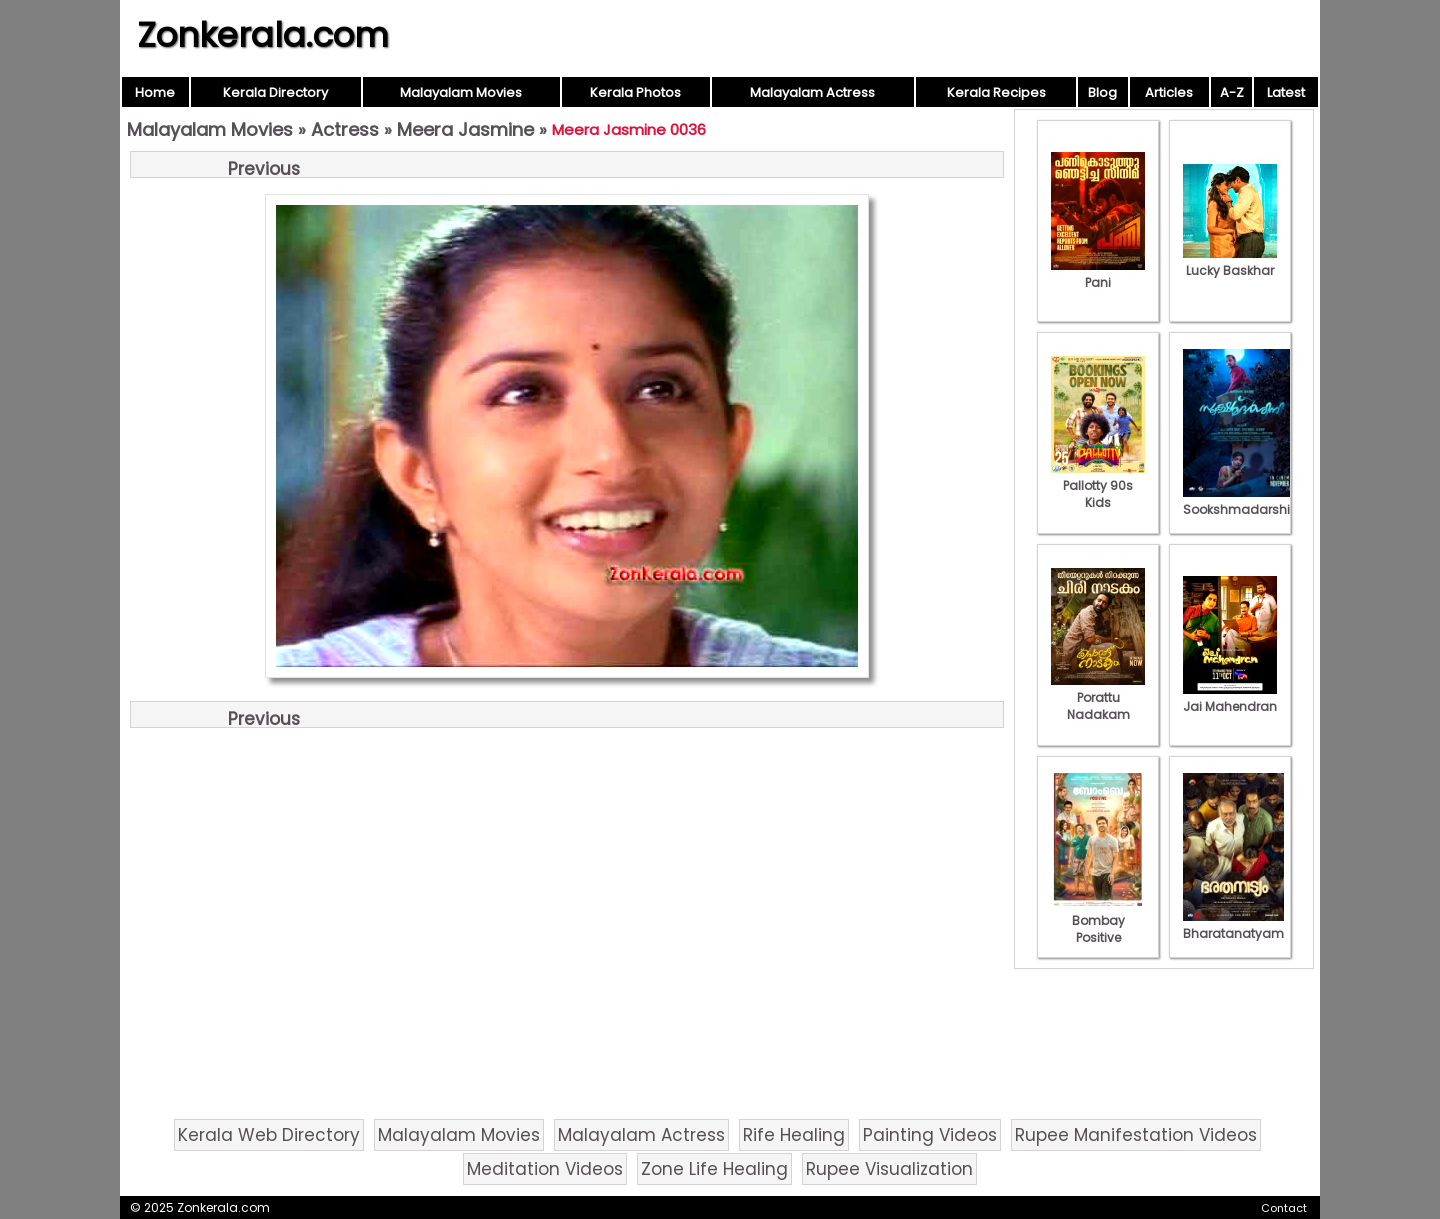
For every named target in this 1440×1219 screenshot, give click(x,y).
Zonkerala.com (263, 35)
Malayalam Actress (812, 92)
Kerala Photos (635, 92)
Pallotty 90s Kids (1098, 485)
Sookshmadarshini (1242, 501)
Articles (1169, 92)
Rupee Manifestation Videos (1136, 1135)
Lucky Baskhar (1230, 262)
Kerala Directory (275, 92)
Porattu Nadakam (1098, 697)
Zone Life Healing (714, 1169)
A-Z (1232, 92)
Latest (1286, 92)
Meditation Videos (545, 1169)
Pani (1098, 274)
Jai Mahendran (1230, 698)
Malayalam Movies (461, 92)
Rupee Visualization (889, 1169)
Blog (1102, 92)
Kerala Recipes (996, 92)
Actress (345, 129)
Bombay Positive (1098, 920)
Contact (1284, 1208)
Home (155, 92)
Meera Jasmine (465, 129)
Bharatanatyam (1233, 925)
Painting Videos (930, 1135)
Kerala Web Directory (269, 1135)
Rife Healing (794, 1135)
